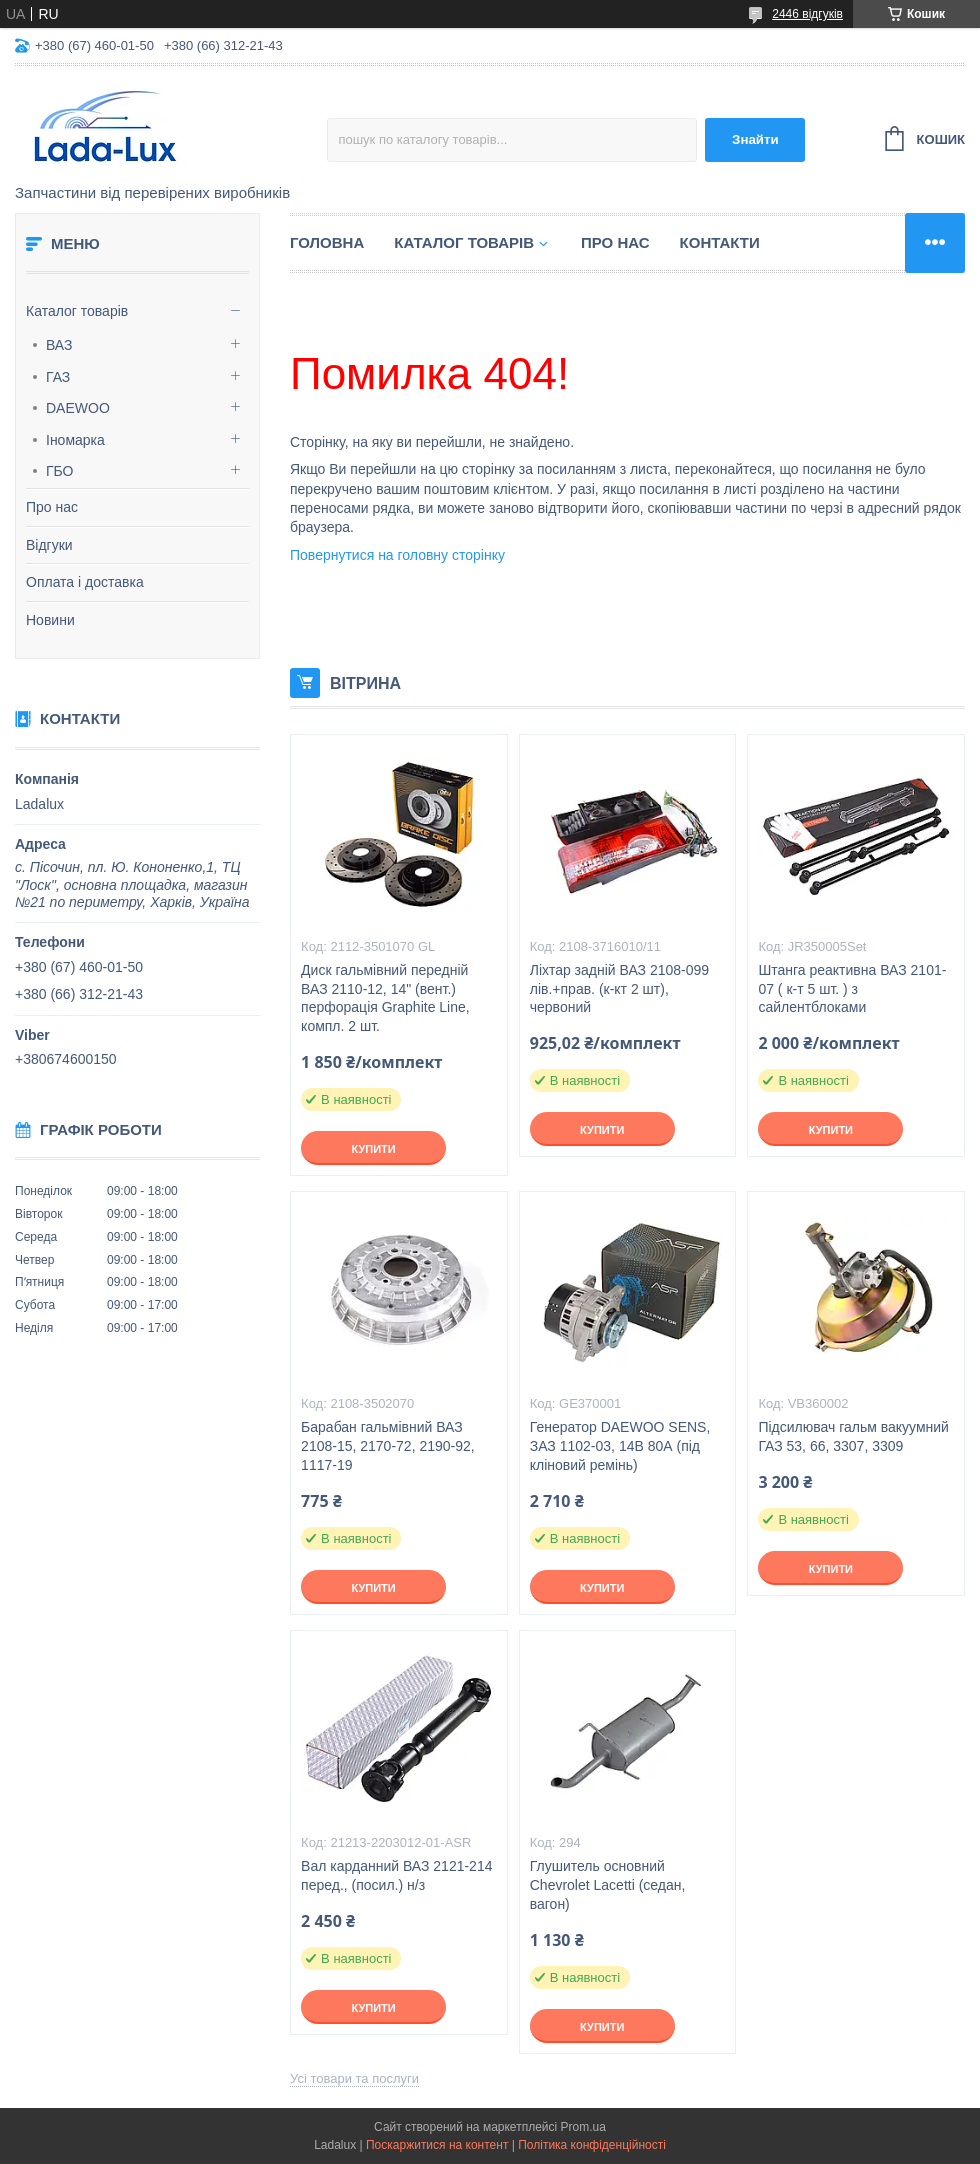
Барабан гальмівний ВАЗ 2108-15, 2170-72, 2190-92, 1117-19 (388, 1446)
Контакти (720, 242)
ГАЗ (58, 377)
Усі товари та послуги (354, 2078)
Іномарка (75, 440)
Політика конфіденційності (592, 2145)
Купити (373, 1149)
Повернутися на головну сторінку (397, 555)
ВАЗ (59, 345)
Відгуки (49, 545)
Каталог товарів (77, 311)
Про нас (52, 507)
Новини (50, 620)
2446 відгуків (807, 14)
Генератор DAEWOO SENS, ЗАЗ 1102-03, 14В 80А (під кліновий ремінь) (620, 1446)
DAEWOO (78, 408)
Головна (327, 242)
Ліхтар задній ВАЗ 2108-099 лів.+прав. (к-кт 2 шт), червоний (619, 989)
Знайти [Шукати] (755, 139)
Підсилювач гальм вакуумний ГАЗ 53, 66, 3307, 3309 (853, 1436)
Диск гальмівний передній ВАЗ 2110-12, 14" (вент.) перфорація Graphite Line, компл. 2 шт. (385, 998)
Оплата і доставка (85, 582)
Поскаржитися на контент (437, 2145)
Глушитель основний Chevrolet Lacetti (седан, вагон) (608, 1885)
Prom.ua (583, 2127)
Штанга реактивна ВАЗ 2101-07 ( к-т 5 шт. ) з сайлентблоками (852, 989)
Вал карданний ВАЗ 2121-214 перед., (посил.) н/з (396, 1875)
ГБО (60, 471)
